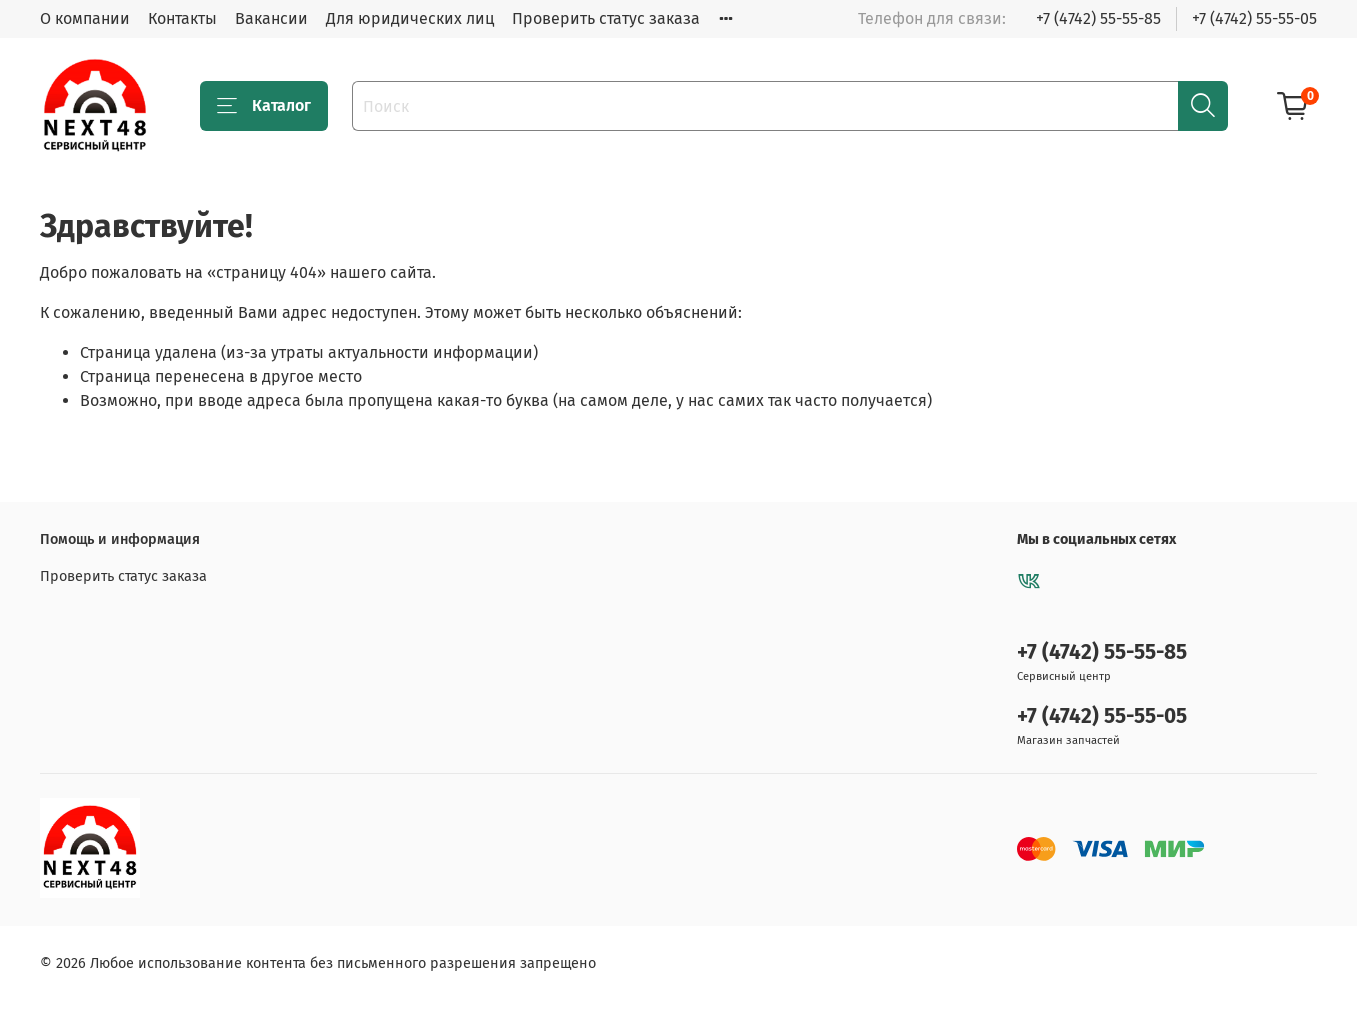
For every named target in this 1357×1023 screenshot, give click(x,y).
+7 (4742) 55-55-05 (1254, 18)
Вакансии (271, 18)
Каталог (264, 106)
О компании (85, 18)
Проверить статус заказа (606, 18)
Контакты (182, 18)
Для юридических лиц (410, 18)
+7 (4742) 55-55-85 (1098, 18)
